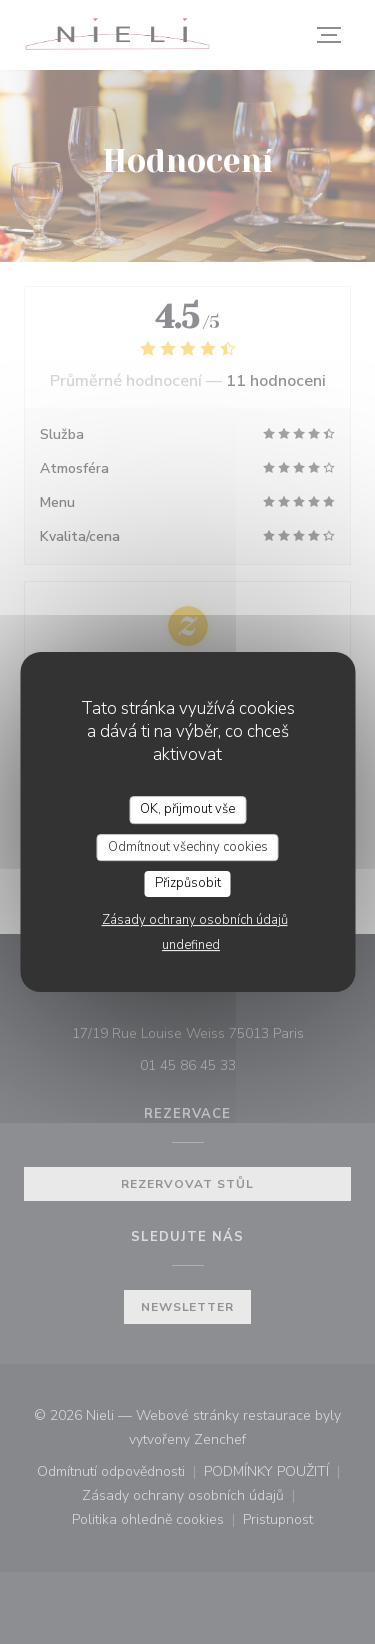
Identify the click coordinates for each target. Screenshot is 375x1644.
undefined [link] (191, 945)
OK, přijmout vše (187, 809)
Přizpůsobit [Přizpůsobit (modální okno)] (188, 883)
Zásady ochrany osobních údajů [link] (195, 920)
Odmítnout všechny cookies (188, 847)
